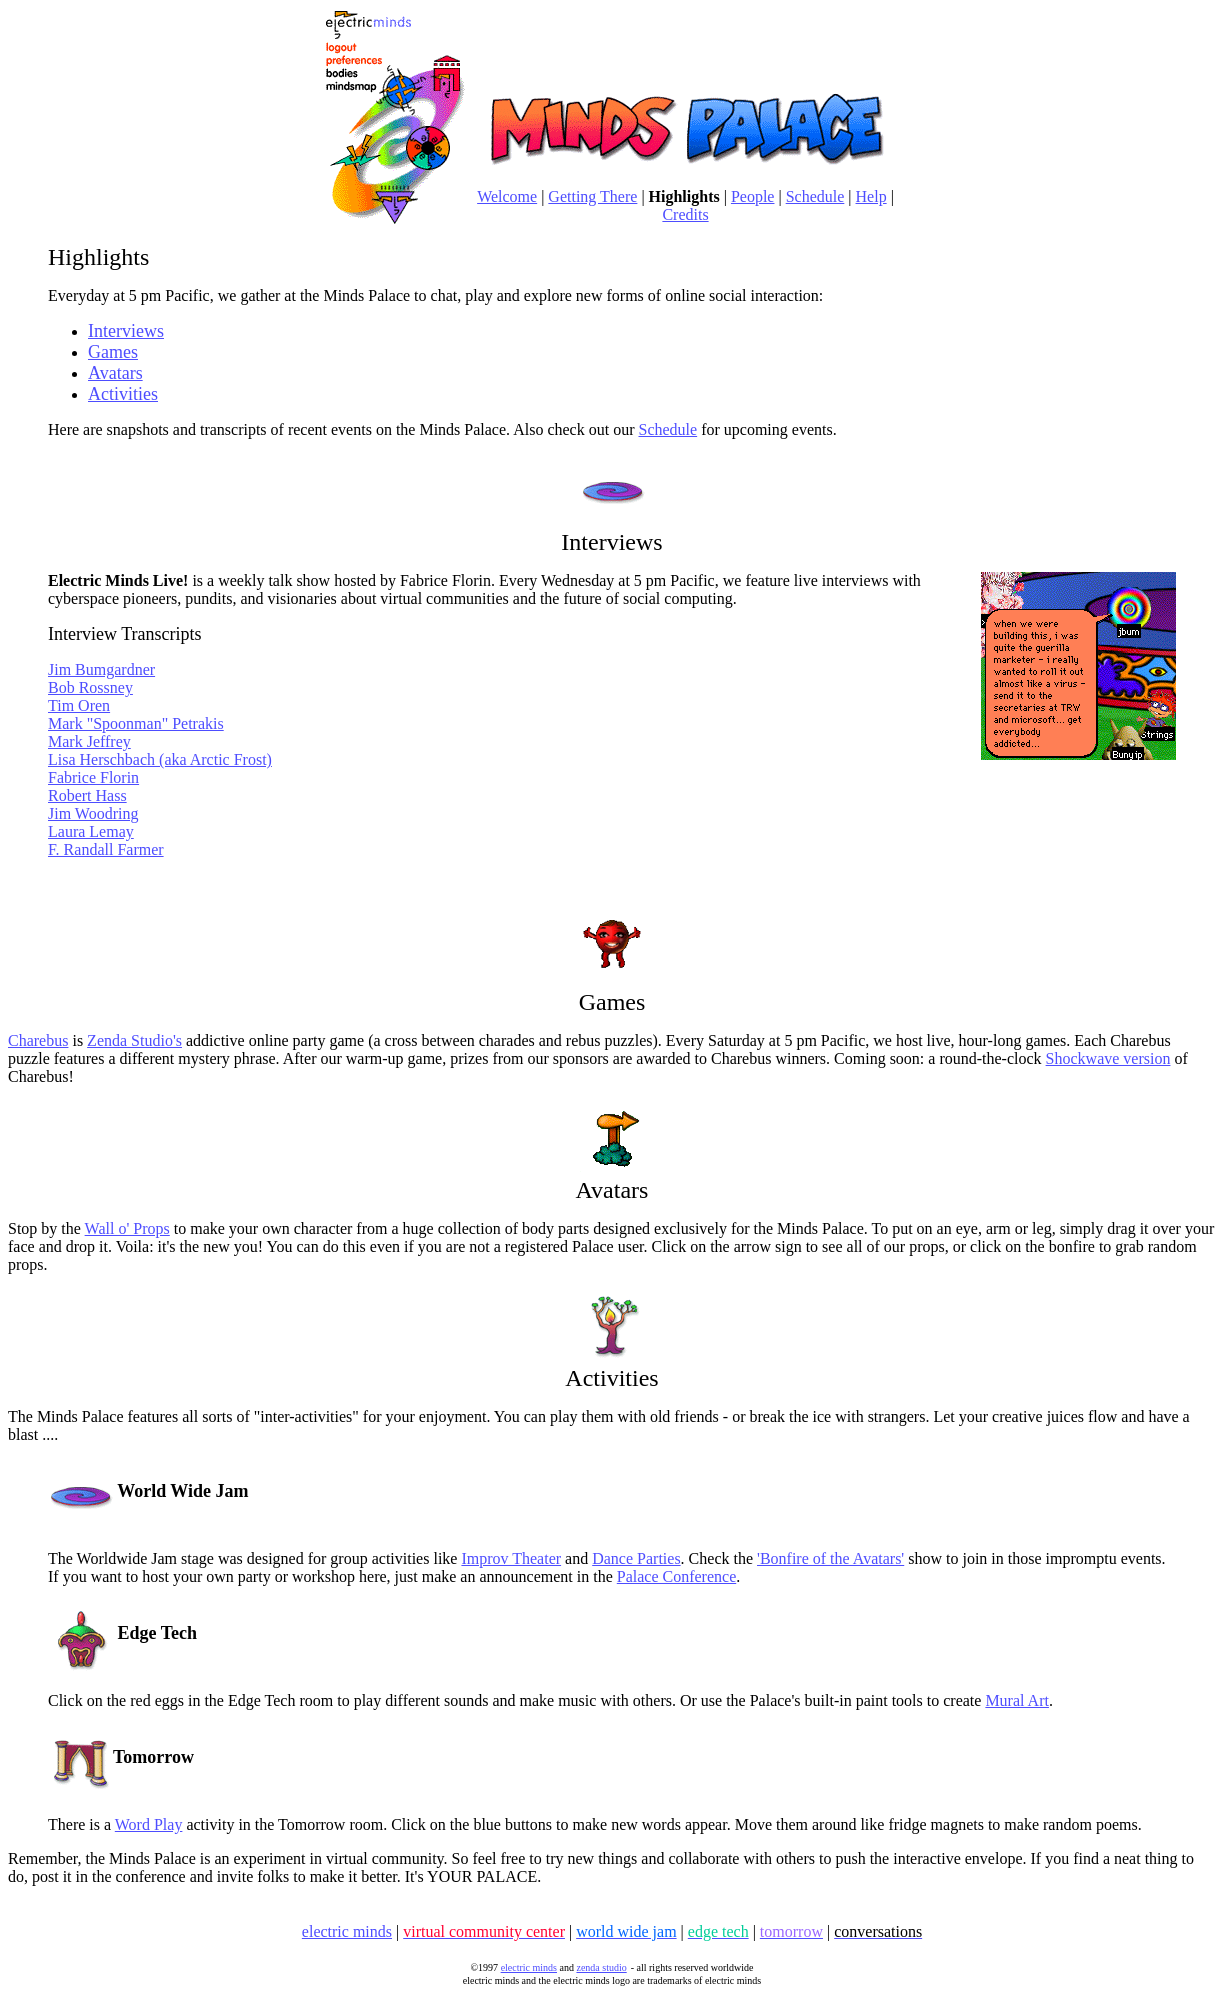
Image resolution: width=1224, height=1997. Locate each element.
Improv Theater (511, 1558)
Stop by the (46, 1228)
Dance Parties (636, 1558)
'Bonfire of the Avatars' (830, 1558)
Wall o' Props (127, 1228)
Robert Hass (87, 795)
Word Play (149, 1824)
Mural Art (1017, 1700)
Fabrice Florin (93, 777)
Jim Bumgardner (101, 669)
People (753, 196)
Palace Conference (676, 1576)
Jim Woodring (93, 813)
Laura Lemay (91, 831)
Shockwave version (1108, 1058)
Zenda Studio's (134, 1040)
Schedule (815, 196)
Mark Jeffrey (89, 741)
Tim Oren (79, 705)
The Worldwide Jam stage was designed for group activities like (254, 1558)
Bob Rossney (90, 687)
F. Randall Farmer (106, 849)
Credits (685, 214)
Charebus (38, 1040)
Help (871, 196)
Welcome (507, 196)
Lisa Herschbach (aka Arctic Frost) (160, 759)
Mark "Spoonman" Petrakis (136, 723)
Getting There (592, 196)
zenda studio (601, 1967)
